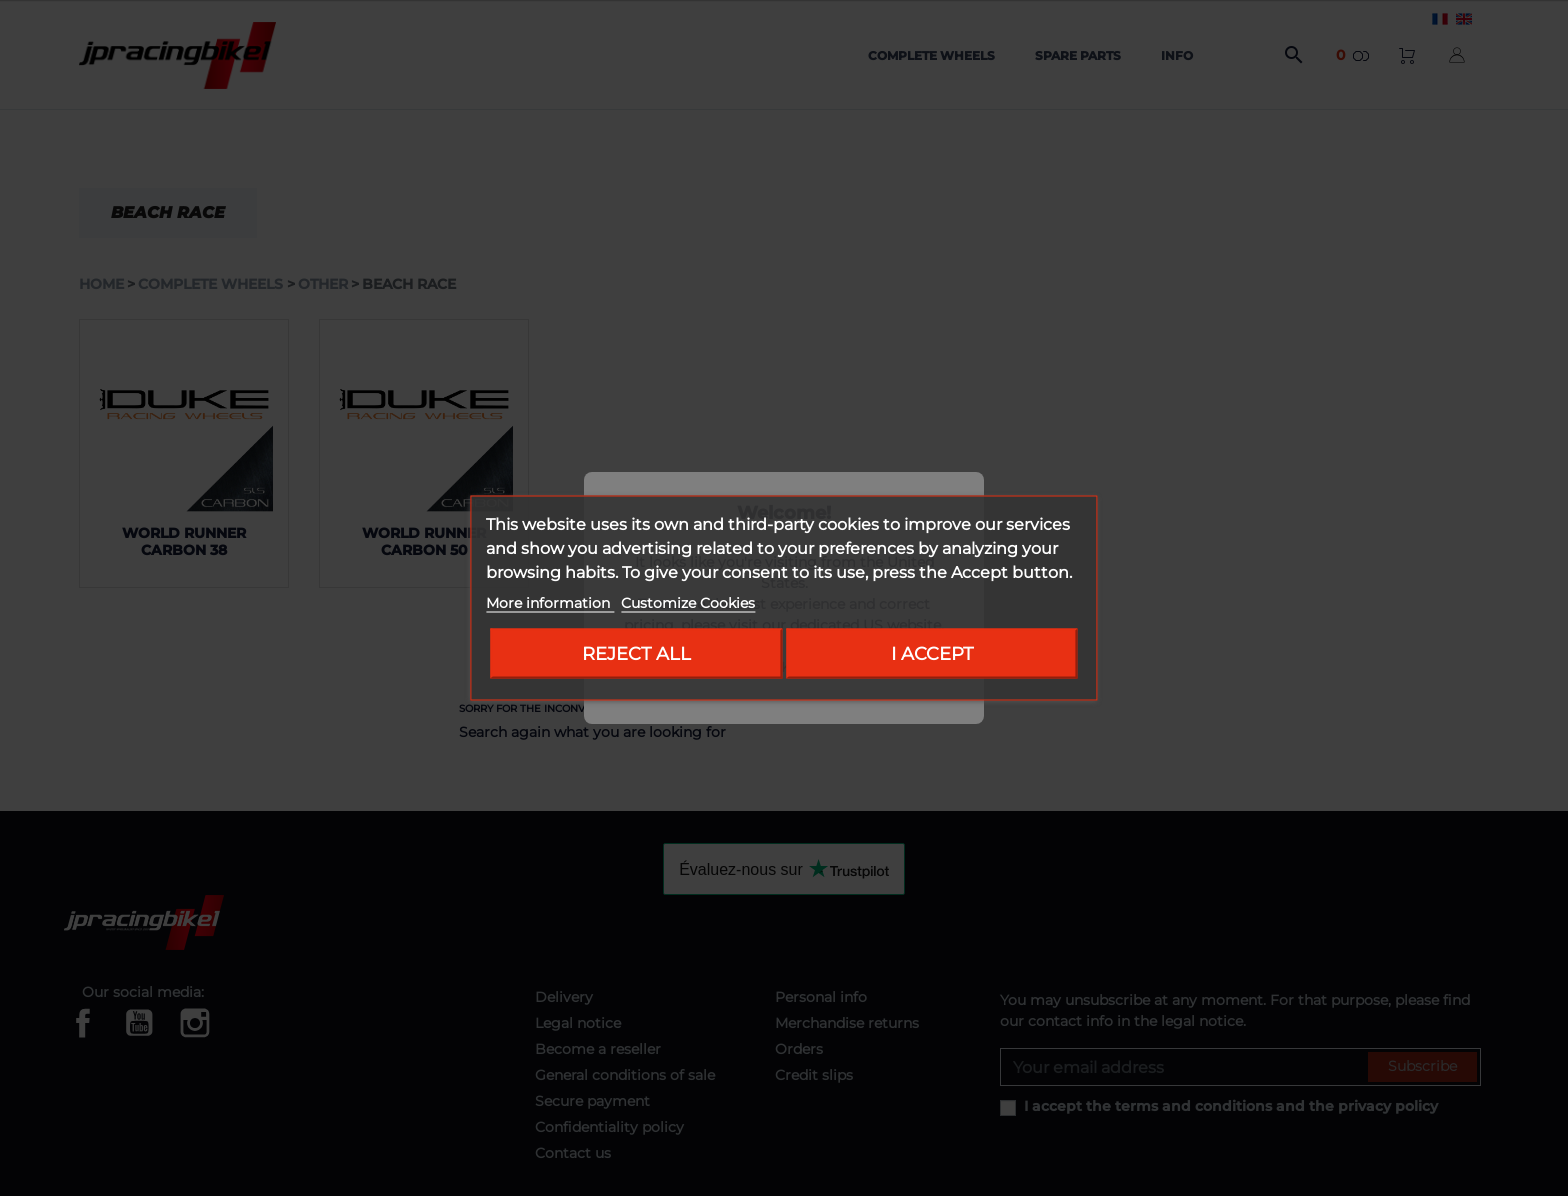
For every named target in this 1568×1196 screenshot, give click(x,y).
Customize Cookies (688, 603)
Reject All (636, 653)
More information (550, 603)
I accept (932, 653)
